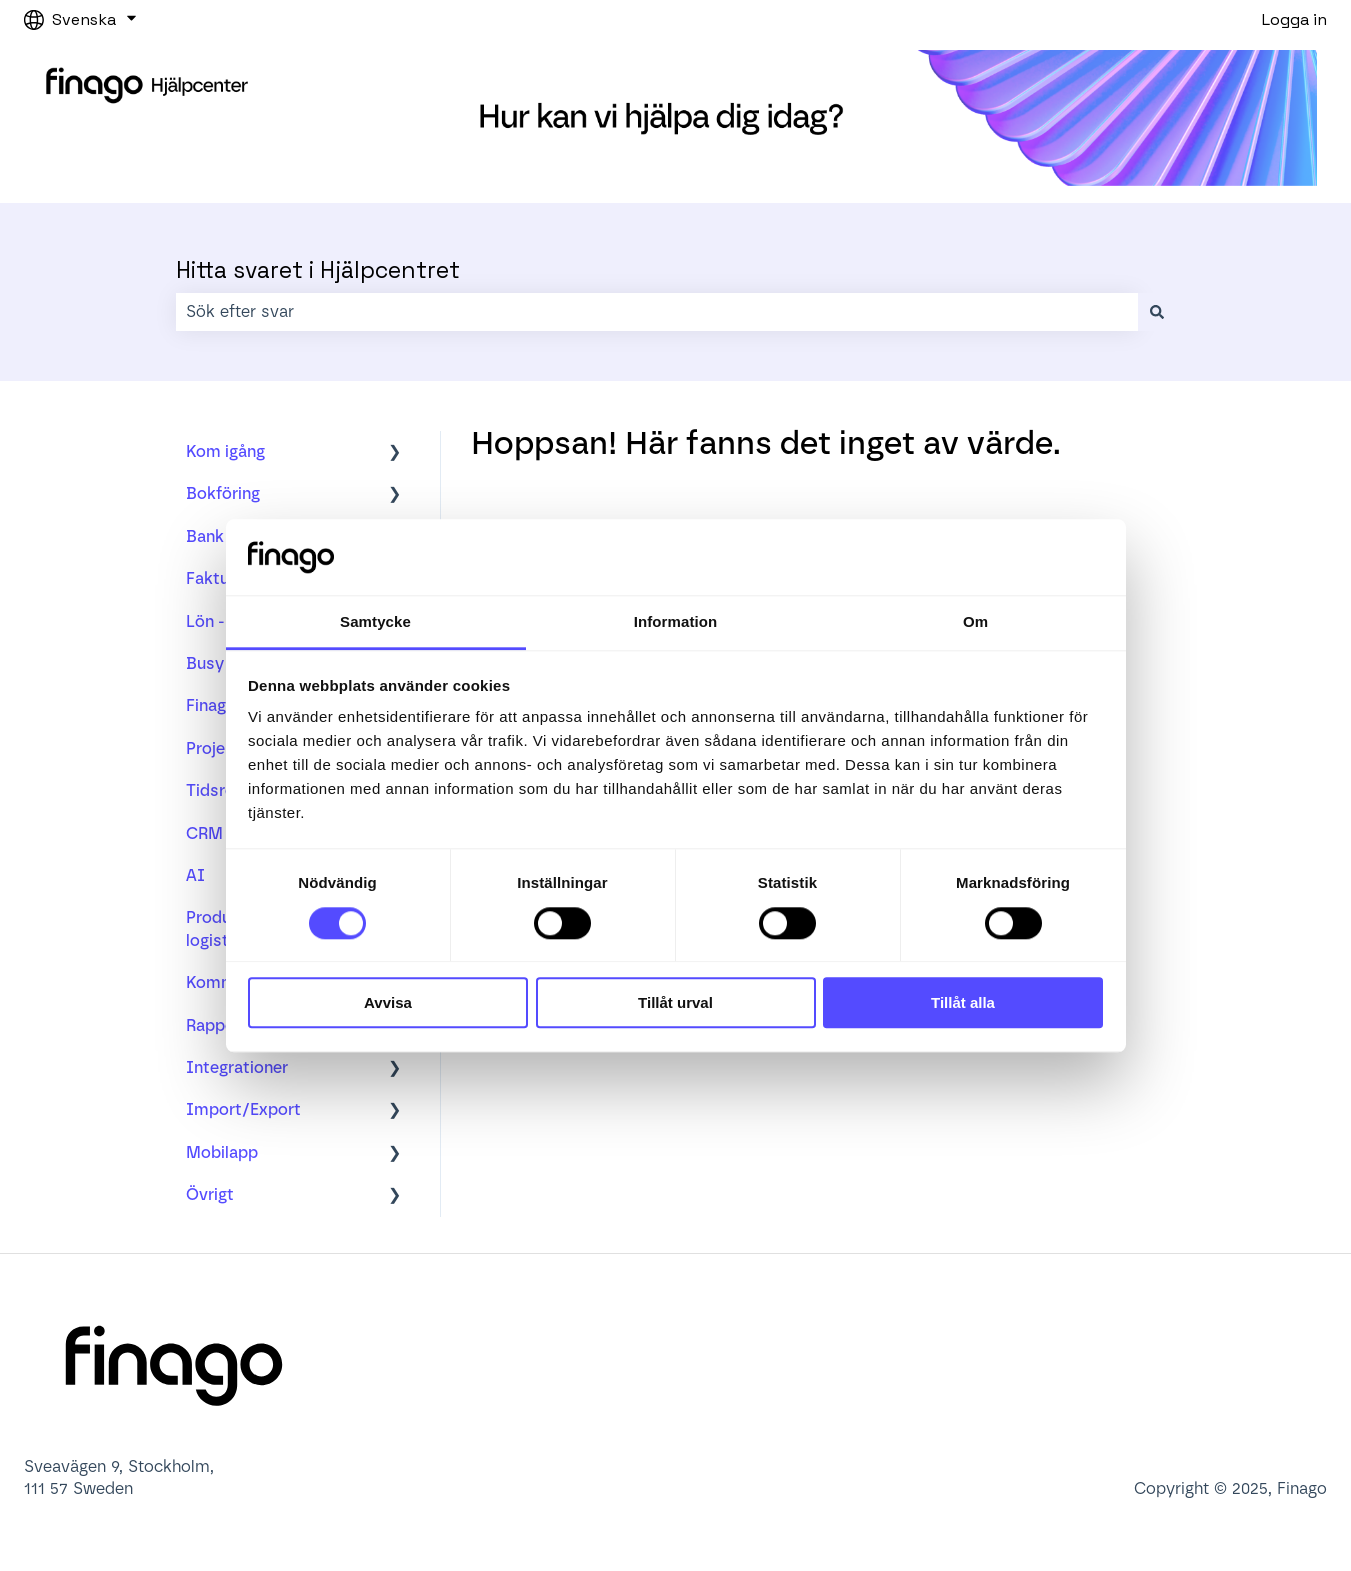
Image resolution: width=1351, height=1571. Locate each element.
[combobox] (657, 312)
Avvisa (388, 1002)
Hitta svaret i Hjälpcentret (318, 270)
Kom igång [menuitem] (225, 451)
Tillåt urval (675, 1002)
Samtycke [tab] (375, 622)
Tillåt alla (963, 1002)
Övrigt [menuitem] (210, 1194)
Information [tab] (676, 622)
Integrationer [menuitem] (237, 1067)
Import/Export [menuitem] (243, 1109)
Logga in (1294, 19)
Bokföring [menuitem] (223, 493)
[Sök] (1157, 312)
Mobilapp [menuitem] (222, 1152)
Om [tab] (975, 622)
